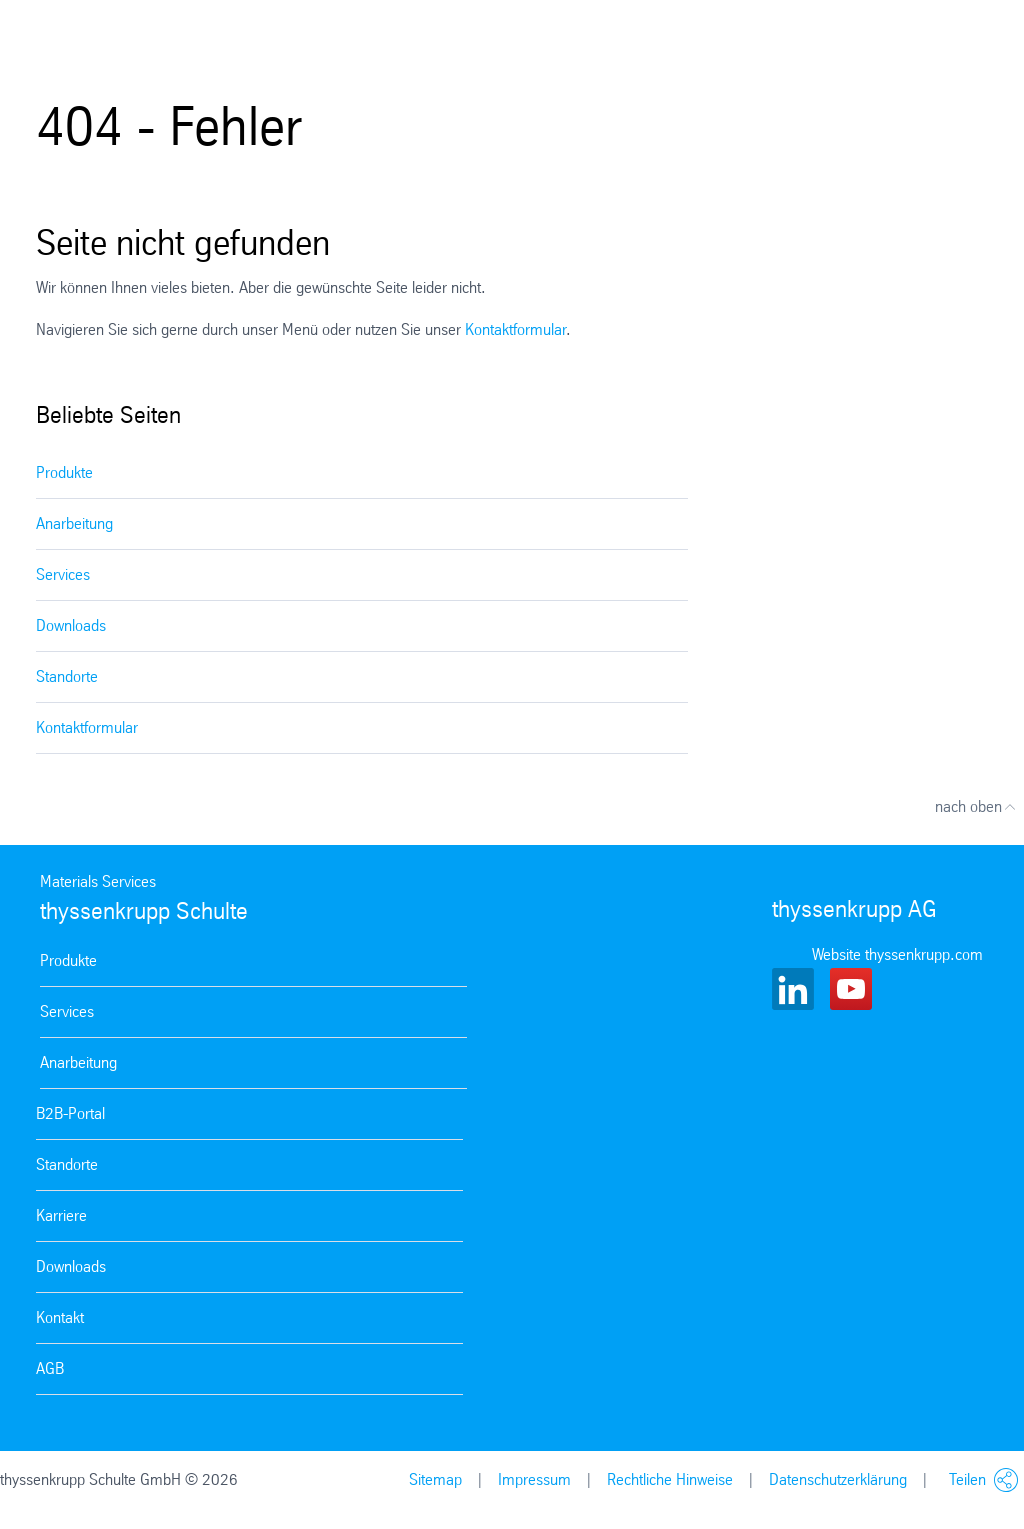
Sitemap (435, 1479)
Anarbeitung (74, 523)
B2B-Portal (70, 1113)
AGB (50, 1368)
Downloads (71, 625)
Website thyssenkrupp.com (897, 954)
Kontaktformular (515, 329)
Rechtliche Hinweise (670, 1479)
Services (63, 574)
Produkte (64, 472)
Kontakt (60, 1317)
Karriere (61, 1215)
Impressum (534, 1479)
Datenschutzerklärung (838, 1479)
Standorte (67, 676)
